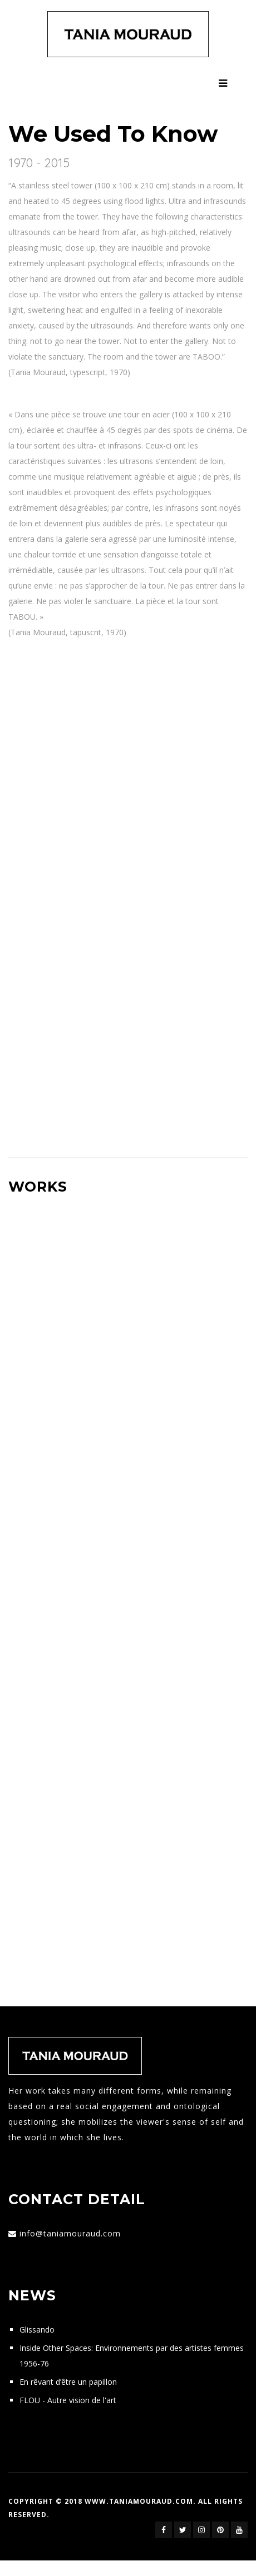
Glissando (37, 2329)
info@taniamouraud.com (70, 2233)
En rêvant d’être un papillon (68, 2381)
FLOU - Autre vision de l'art (67, 2400)
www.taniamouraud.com (139, 2501)
